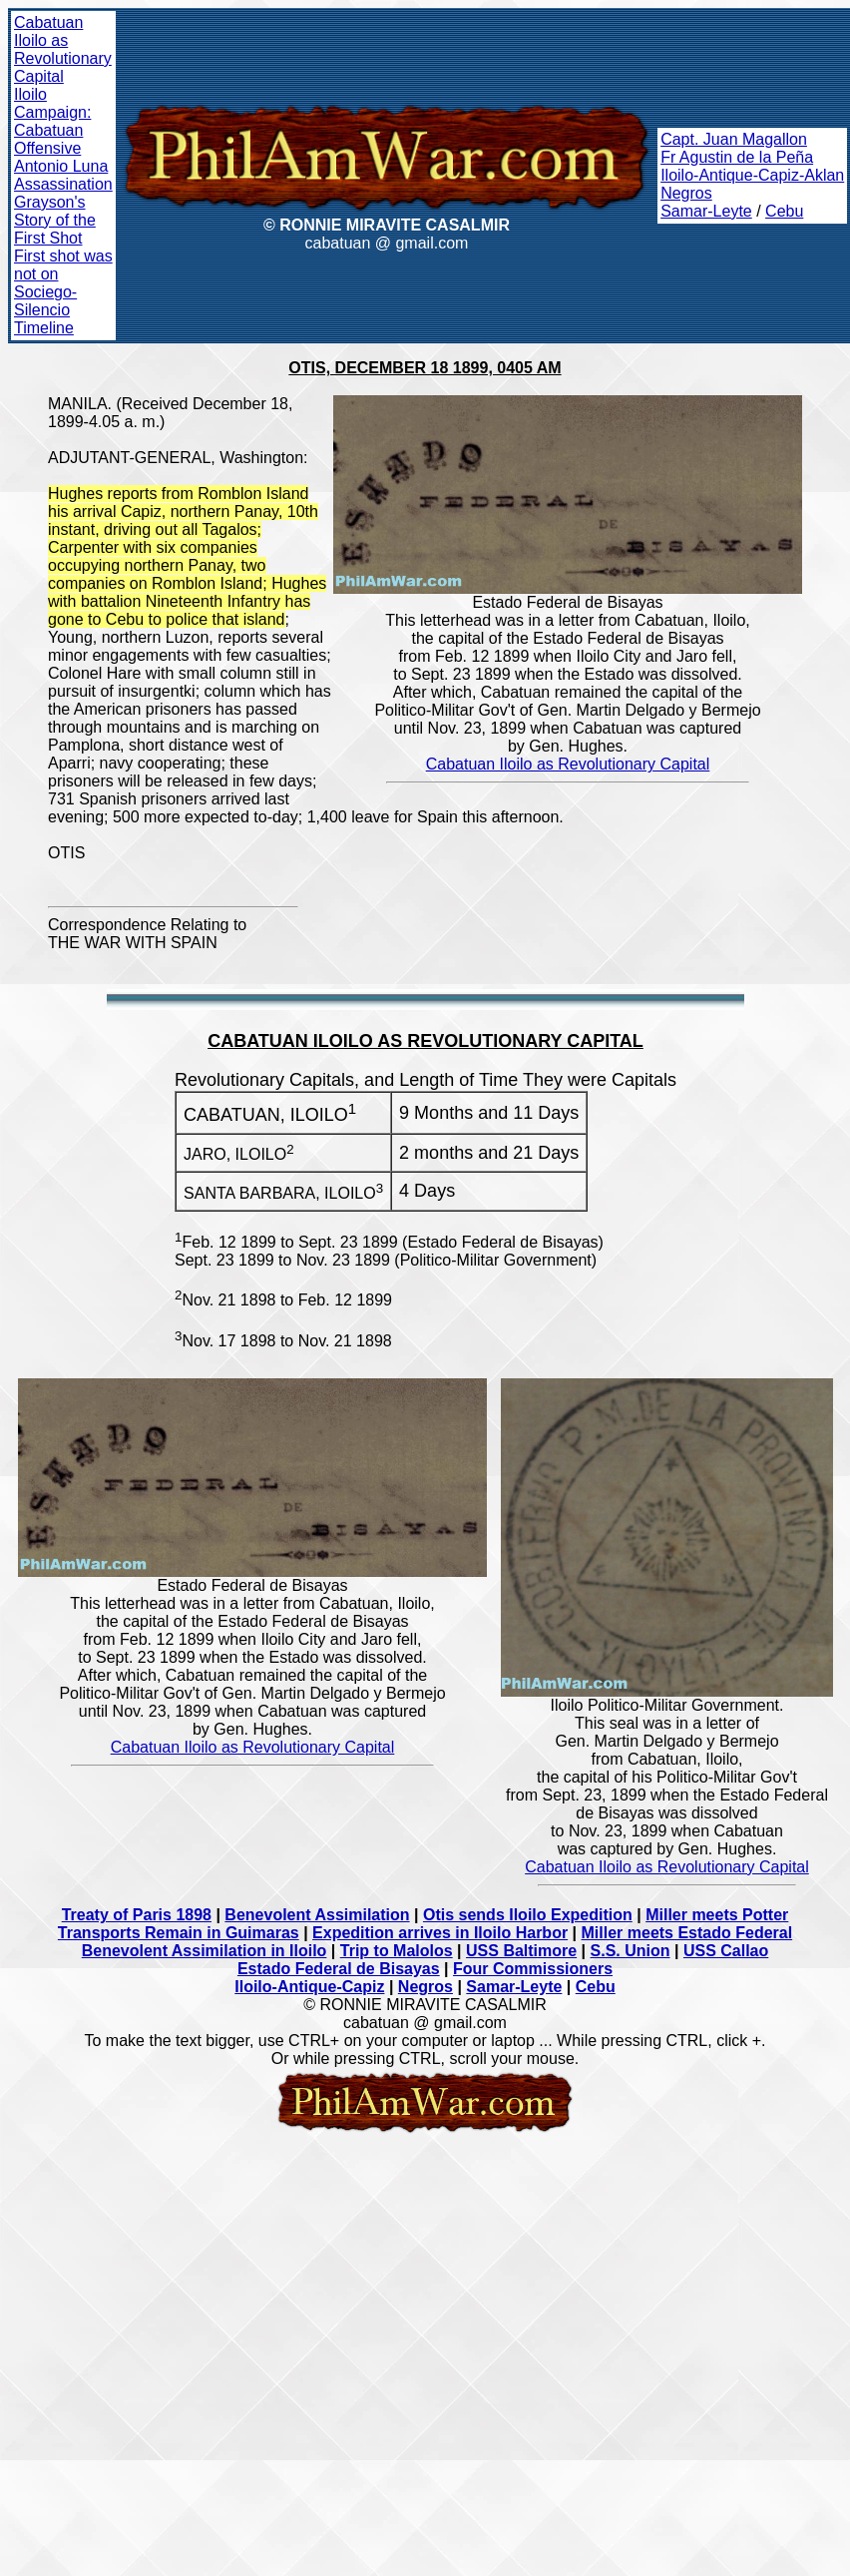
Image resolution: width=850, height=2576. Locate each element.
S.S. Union (630, 1950)
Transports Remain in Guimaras (178, 1932)
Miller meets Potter (716, 1914)
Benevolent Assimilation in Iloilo (204, 1950)
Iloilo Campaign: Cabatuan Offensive (52, 121)
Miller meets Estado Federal (687, 1932)
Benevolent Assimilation (316, 1914)
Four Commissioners (533, 1968)
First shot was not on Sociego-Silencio (63, 283)
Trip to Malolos (396, 1950)
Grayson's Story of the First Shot (55, 220)
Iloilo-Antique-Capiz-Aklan (752, 175)
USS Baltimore (521, 1950)
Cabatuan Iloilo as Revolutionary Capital (63, 49)
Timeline (44, 327)
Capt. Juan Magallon (733, 139)
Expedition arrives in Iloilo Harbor (440, 1932)
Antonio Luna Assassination (63, 175)
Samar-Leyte (706, 211)
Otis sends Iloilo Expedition (528, 1914)
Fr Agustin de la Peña (736, 157)
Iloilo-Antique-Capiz (309, 1986)
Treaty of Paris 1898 (137, 1914)
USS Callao (725, 1950)
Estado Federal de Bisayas (338, 1968)
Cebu (784, 211)
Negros (686, 193)
